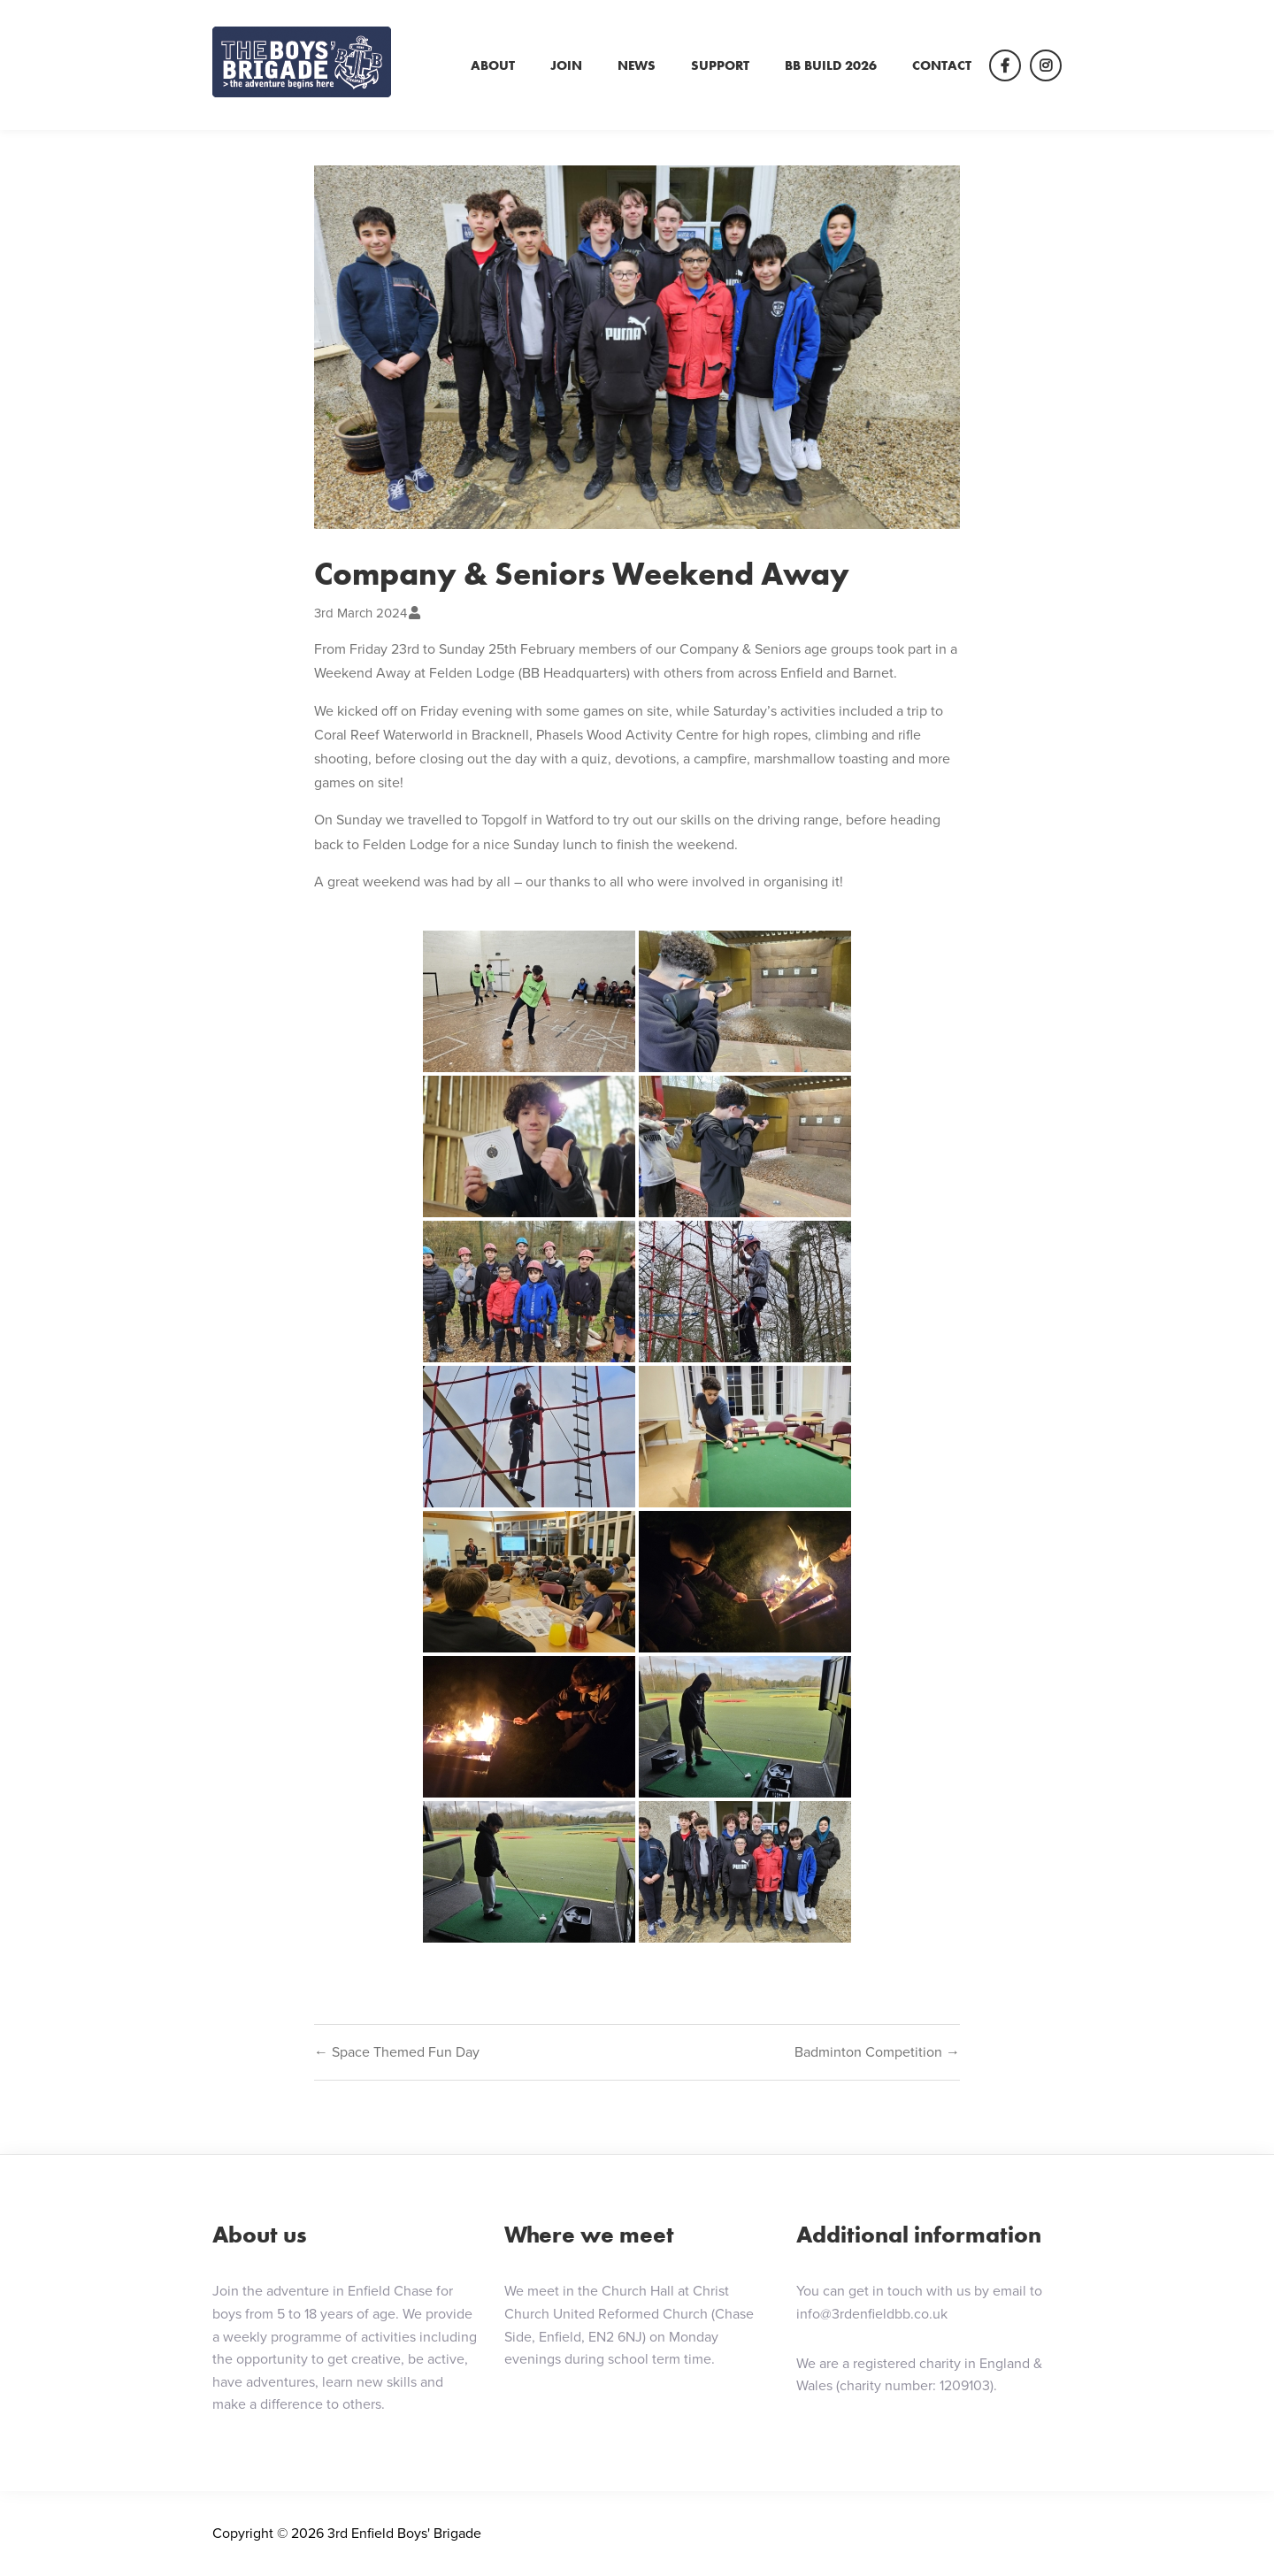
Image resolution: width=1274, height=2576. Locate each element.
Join (566, 65)
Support (720, 65)
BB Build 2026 (831, 65)
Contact (941, 65)
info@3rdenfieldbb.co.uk (872, 2314)
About (493, 65)
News (637, 65)
